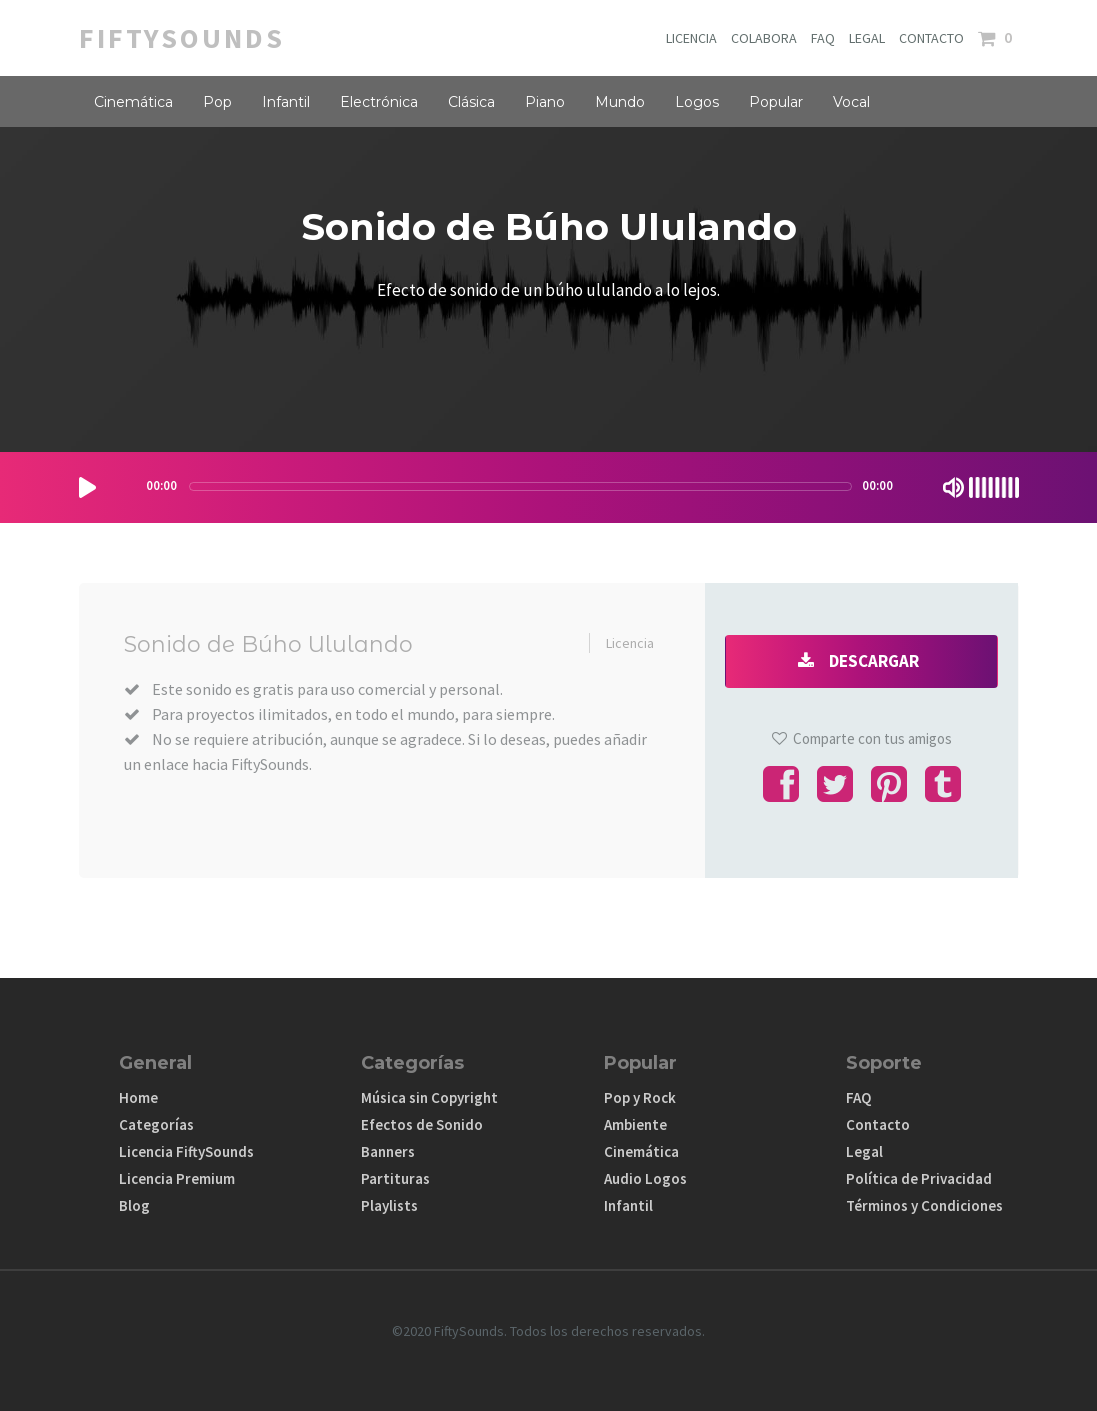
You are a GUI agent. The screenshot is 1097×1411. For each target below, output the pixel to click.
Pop (217, 102)
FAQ (823, 38)
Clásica (471, 102)
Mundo (620, 102)
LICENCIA (691, 38)
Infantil (286, 102)
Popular (776, 102)
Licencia (630, 643)
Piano (545, 102)
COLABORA (764, 38)
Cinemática (133, 102)
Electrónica (379, 102)
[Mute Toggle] (953, 487)
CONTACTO (931, 38)
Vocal (851, 102)
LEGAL (867, 38)
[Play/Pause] (87, 487)
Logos (697, 102)
